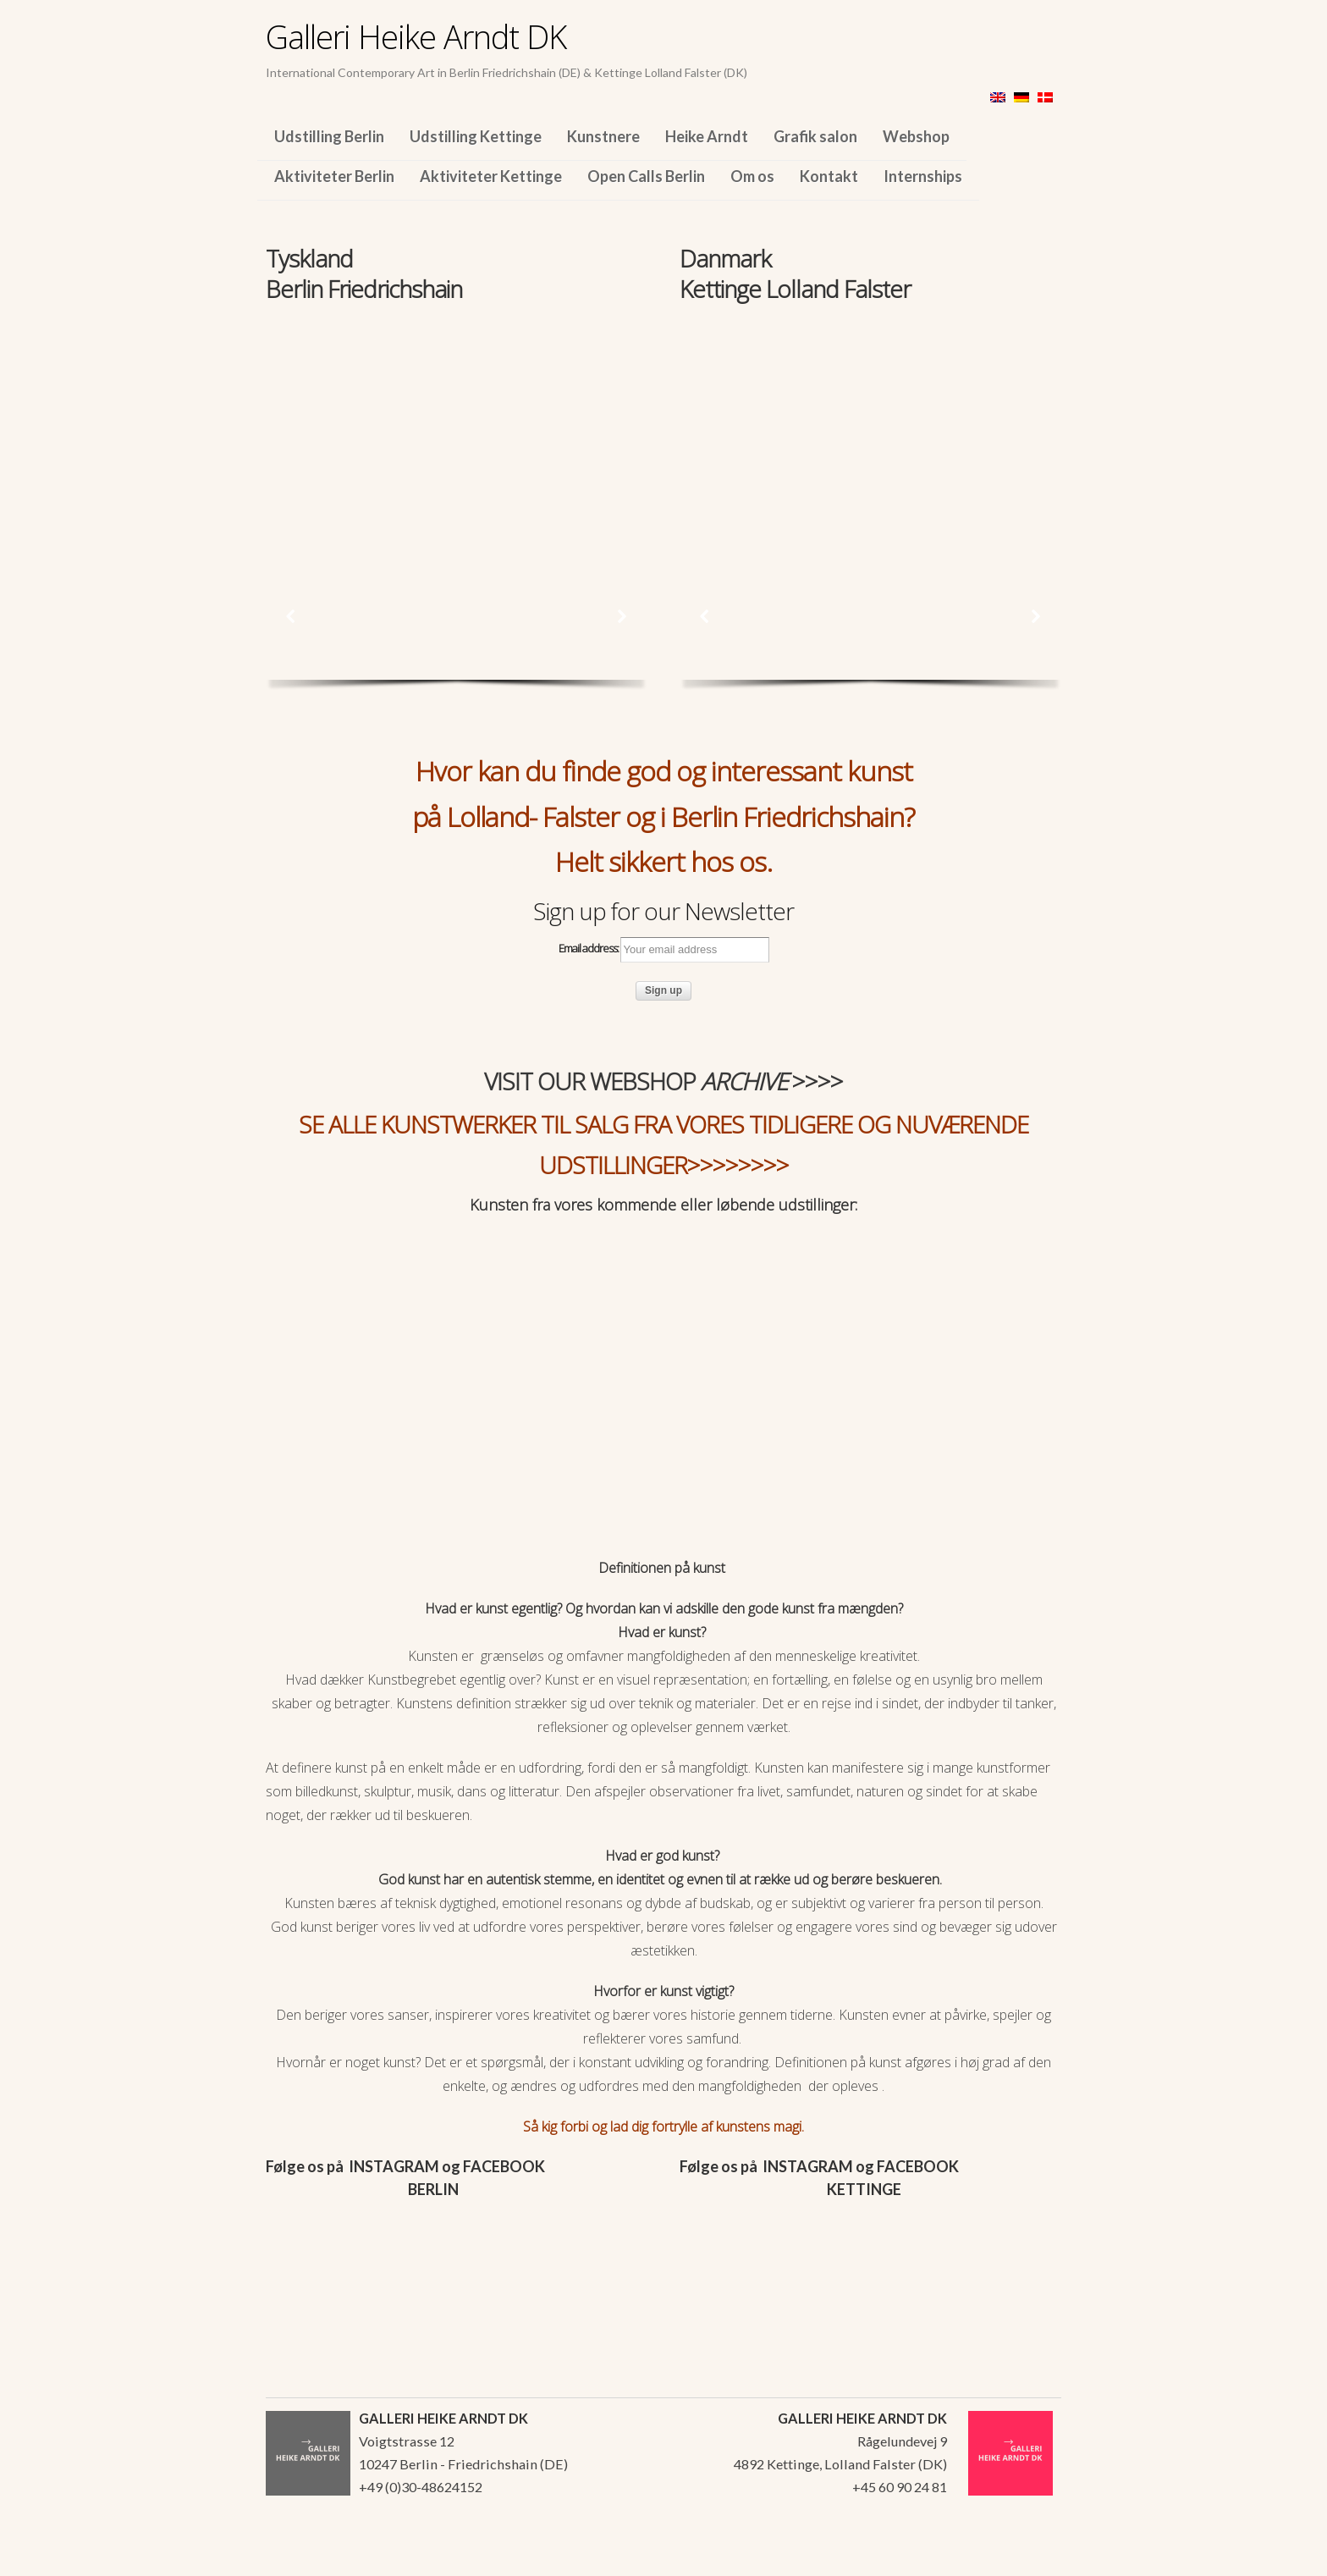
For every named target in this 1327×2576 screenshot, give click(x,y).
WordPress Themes (1029, 2558)
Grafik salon (815, 136)
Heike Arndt (706, 136)
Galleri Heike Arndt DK (416, 36)
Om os (752, 176)
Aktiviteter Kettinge (491, 176)
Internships (923, 176)
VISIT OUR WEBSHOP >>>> (663, 1081)
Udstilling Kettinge (476, 136)
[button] (291, 616)
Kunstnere (603, 136)
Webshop (916, 136)
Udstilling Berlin (329, 136)
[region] (456, 421)
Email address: (664, 950)
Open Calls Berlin (646, 176)
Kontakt (829, 176)
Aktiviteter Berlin (334, 176)
